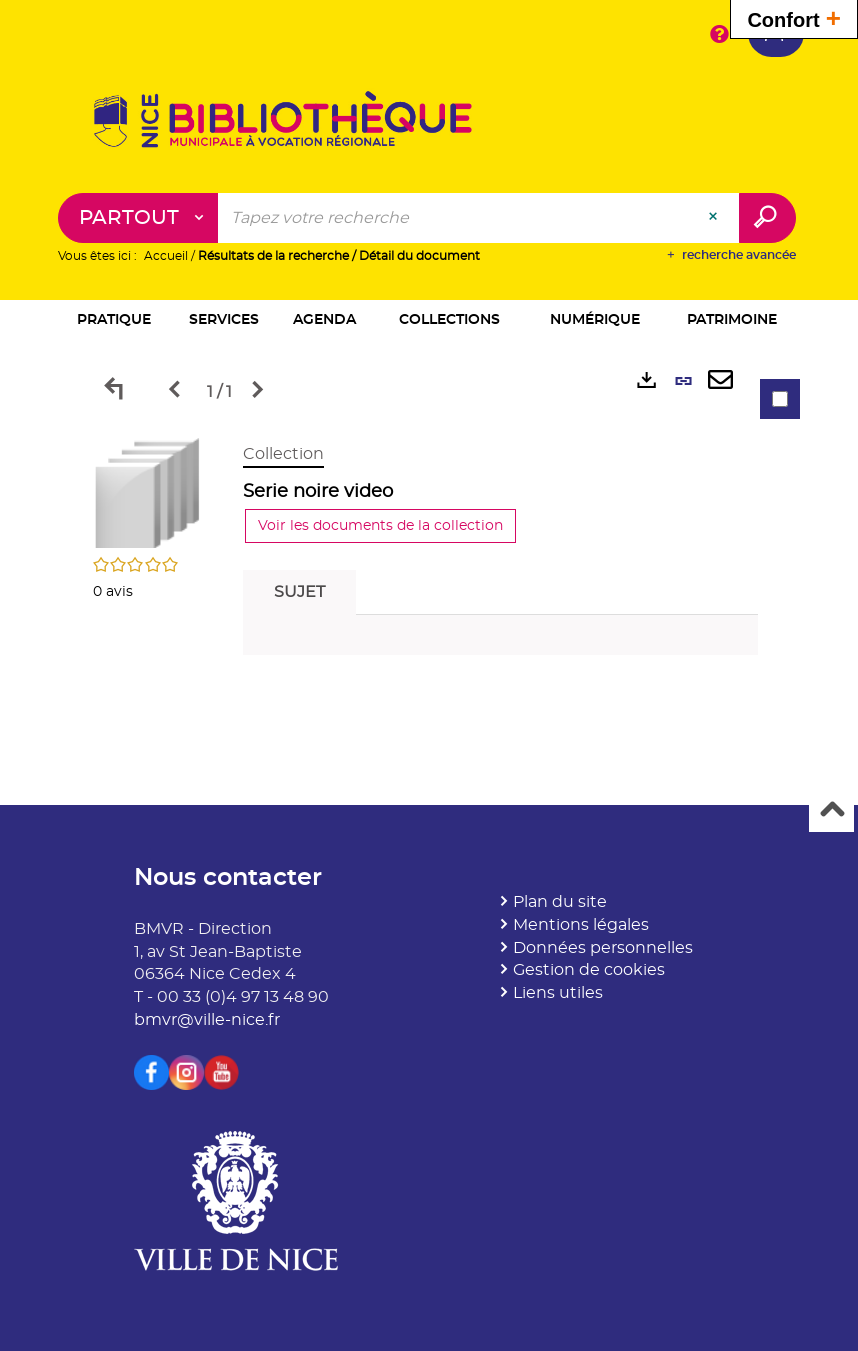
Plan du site (560, 902)
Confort (794, 17)
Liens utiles (558, 993)
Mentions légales (581, 925)
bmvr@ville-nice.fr (207, 1020)
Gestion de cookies (589, 970)
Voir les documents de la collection (380, 526)
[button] (114, 321)
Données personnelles (603, 948)
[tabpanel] (429, 554)
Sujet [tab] (299, 592)
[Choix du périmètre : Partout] (138, 218)
